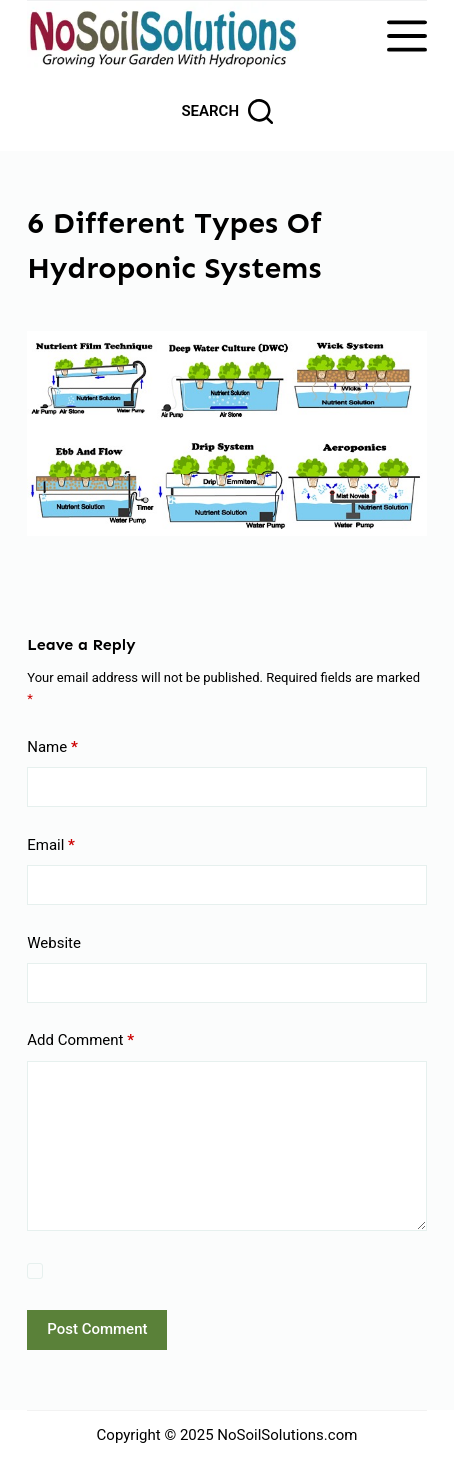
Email (51, 845)
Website (54, 943)
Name (52, 747)
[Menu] (407, 36)
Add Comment (80, 1040)
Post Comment (97, 1329)
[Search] (226, 111)
